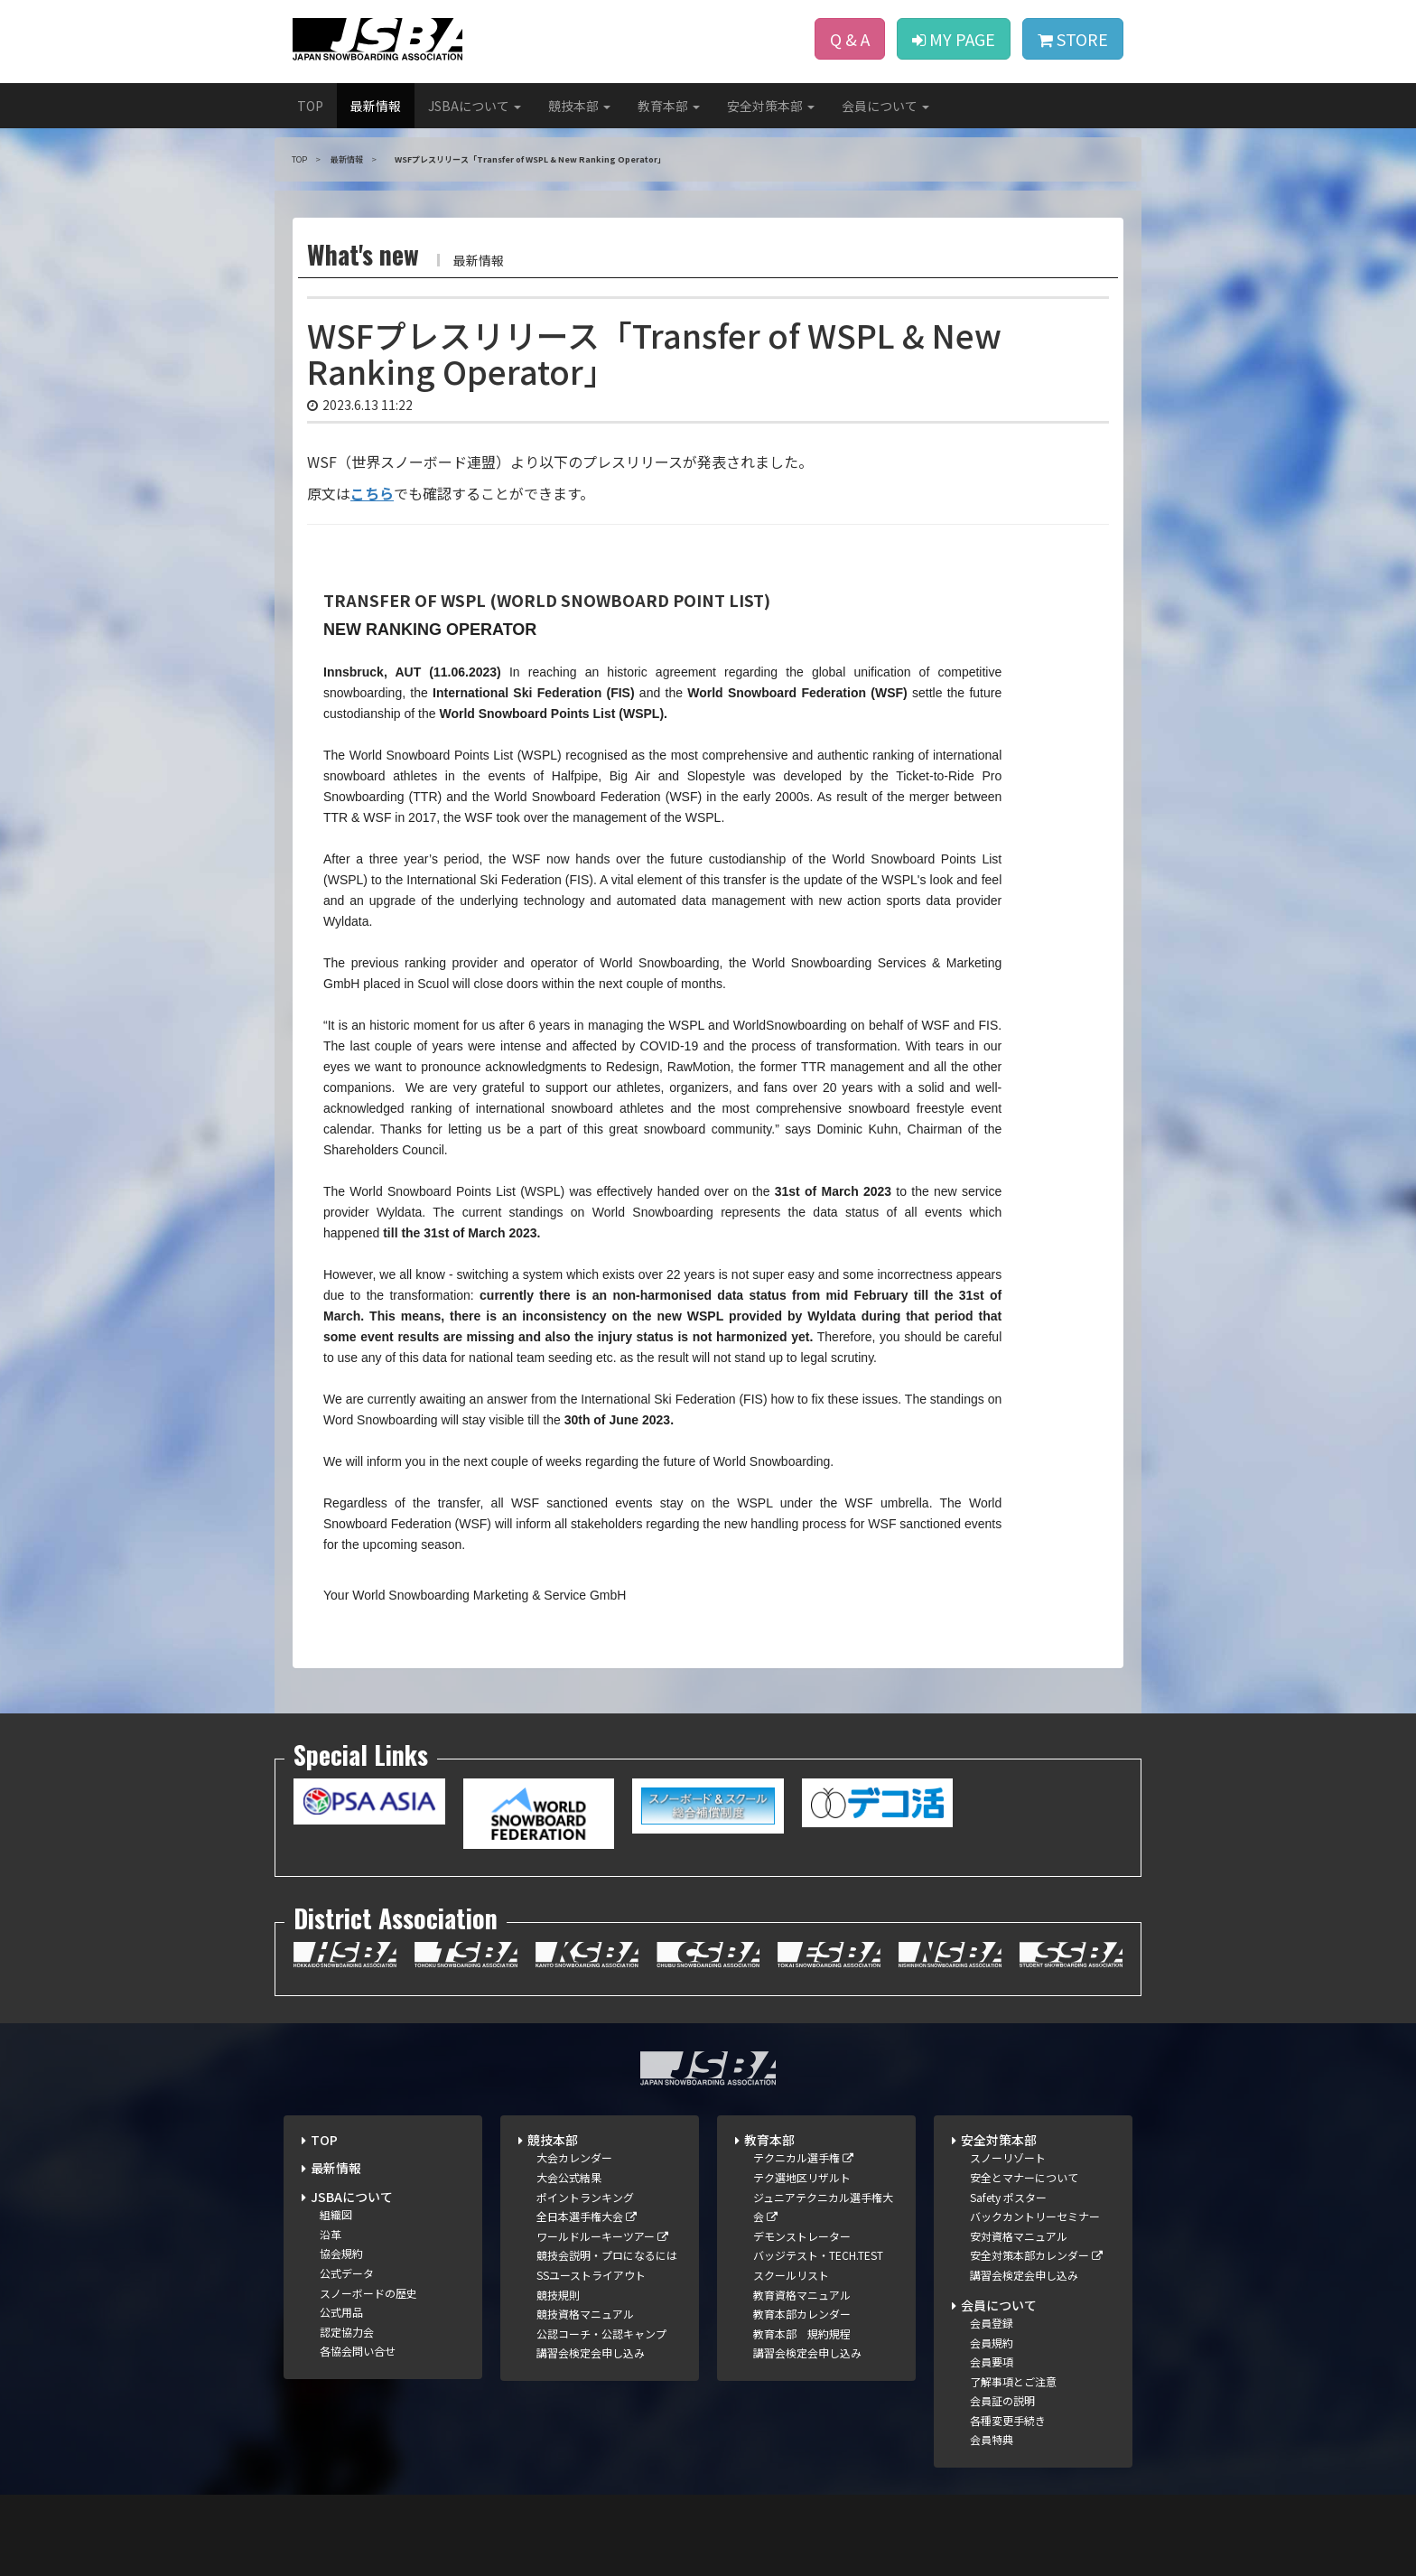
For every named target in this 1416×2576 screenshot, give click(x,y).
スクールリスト (791, 2274)
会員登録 (991, 2322)
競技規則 (558, 2294)
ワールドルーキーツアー (602, 2236)
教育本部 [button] (669, 106)
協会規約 (341, 2253)
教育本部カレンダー (802, 2313)
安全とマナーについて (1024, 2177)
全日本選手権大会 (586, 2216)
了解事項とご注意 (1013, 2381)
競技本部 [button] (579, 106)
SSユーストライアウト (591, 2274)
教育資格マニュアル (802, 2294)
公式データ (347, 2273)
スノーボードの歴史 (368, 2293)
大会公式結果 (568, 2177)
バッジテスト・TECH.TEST (818, 2255)
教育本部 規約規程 (802, 2333)
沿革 (330, 2234)
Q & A (850, 39)
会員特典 (991, 2439)
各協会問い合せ (358, 2350)
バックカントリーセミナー (1035, 2216)
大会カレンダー (574, 2157)
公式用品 (341, 2311)
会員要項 (991, 2361)
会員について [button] (885, 106)
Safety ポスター (1008, 2197)
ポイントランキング (585, 2197)
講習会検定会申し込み (590, 2352)
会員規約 (991, 2342)
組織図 (336, 2214)
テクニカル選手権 (803, 2157)
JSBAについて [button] (474, 106)
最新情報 (375, 106)
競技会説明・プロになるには (606, 2255)
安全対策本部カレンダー (1036, 2255)
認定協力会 (347, 2331)
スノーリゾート (1008, 2157)
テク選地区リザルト (802, 2177)
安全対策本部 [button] (771, 106)
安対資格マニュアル (1018, 2236)
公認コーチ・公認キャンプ (601, 2333)
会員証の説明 (1002, 2400)
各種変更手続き (1008, 2420)
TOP (310, 106)
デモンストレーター (802, 2236)
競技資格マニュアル (585, 2313)
